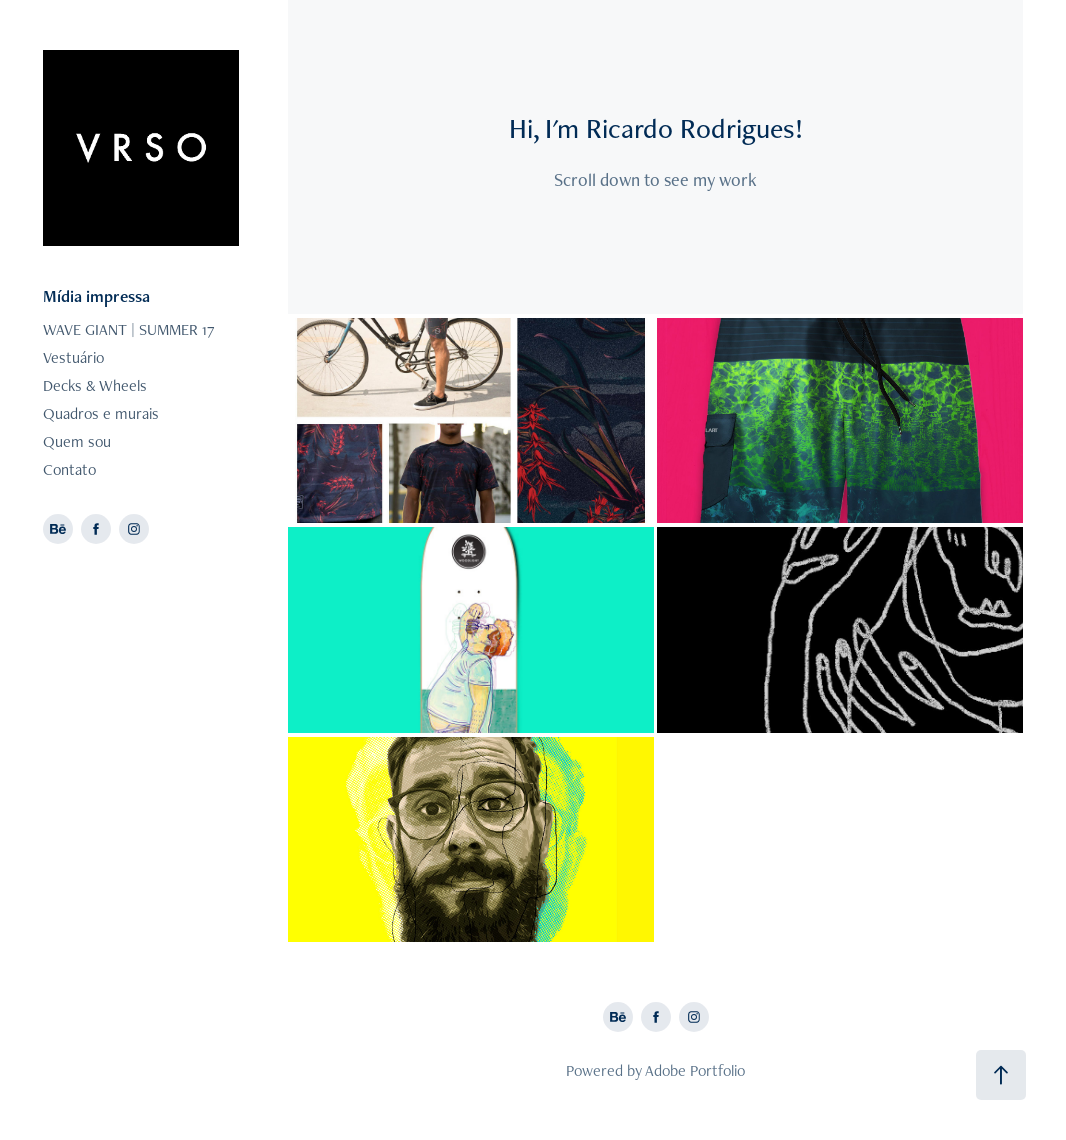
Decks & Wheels (95, 385)
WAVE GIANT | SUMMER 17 (129, 329)
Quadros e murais (101, 413)
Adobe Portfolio (695, 1070)
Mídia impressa (96, 296)
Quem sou (77, 441)
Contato (69, 469)
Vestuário (73, 357)
